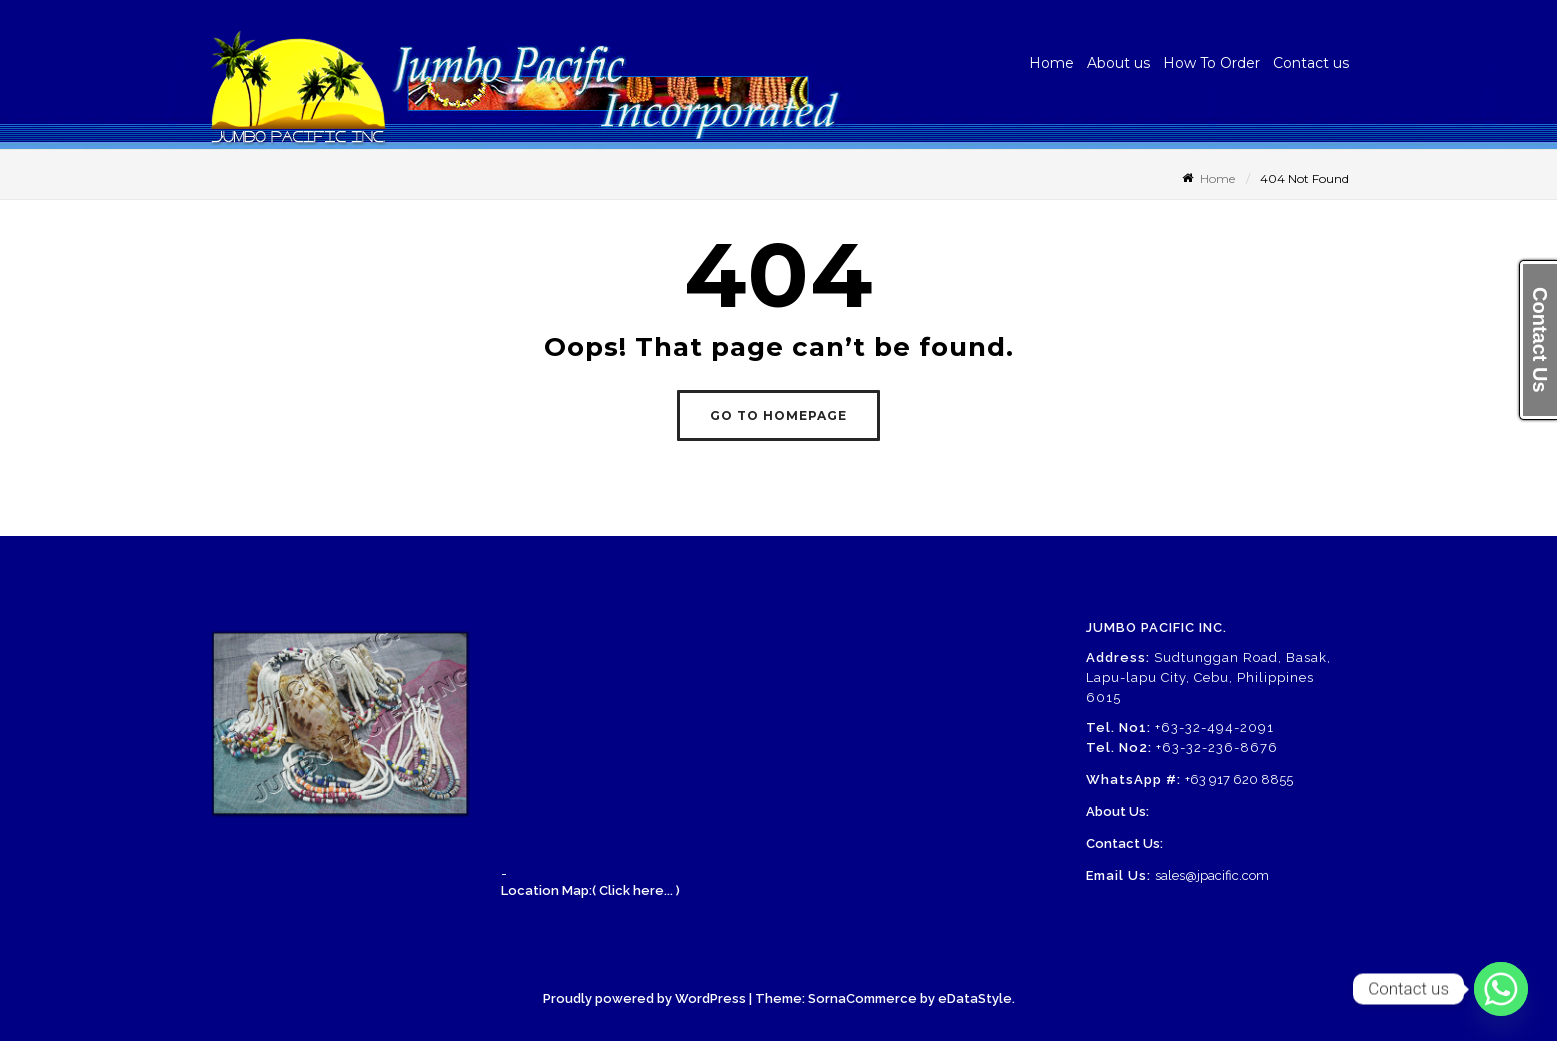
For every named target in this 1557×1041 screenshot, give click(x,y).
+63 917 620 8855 (1239, 779)
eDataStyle (975, 998)
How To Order (1211, 63)
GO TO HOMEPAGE (778, 415)
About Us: (1117, 811)
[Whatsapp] (1501, 989)
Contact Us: (1124, 843)
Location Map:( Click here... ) (590, 890)
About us (1118, 63)
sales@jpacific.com (1212, 875)
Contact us (1311, 63)
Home (1051, 63)
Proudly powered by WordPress (644, 998)
